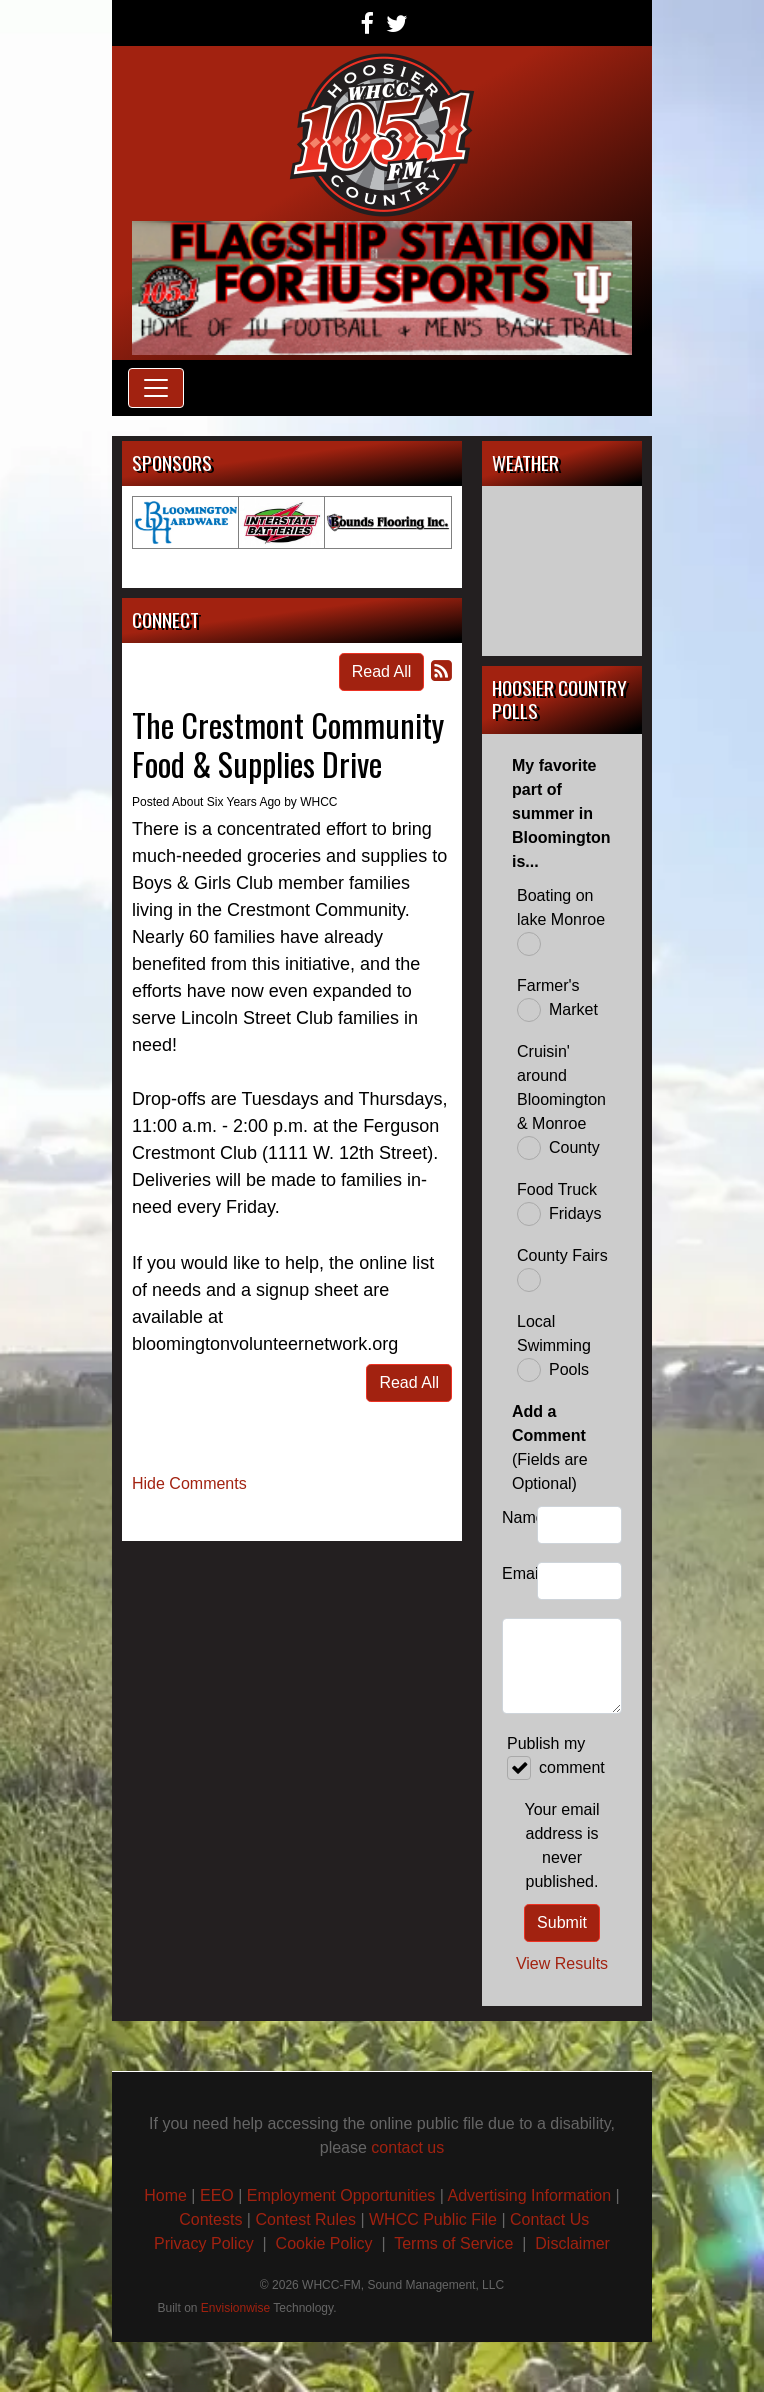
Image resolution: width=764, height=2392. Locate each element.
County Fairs (562, 1269)
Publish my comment (556, 1757)
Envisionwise (235, 2308)
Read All (382, 671)
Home (165, 2195)
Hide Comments (189, 1483)
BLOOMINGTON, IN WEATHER (562, 571)
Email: (514, 1573)
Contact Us (549, 2219)
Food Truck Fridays (559, 1203)
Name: (514, 1517)
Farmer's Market (557, 999)
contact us (407, 2147)
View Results (562, 1963)
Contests (210, 2219)
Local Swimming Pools (554, 1347)
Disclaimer (572, 2243)
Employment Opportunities (341, 2195)
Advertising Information (530, 2195)
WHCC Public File (433, 2219)
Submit (562, 1922)
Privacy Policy (204, 2243)
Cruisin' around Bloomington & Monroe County (561, 1101)
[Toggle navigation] (156, 388)
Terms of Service (456, 2243)
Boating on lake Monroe (561, 921)
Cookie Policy (324, 2243)
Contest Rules (305, 2219)
